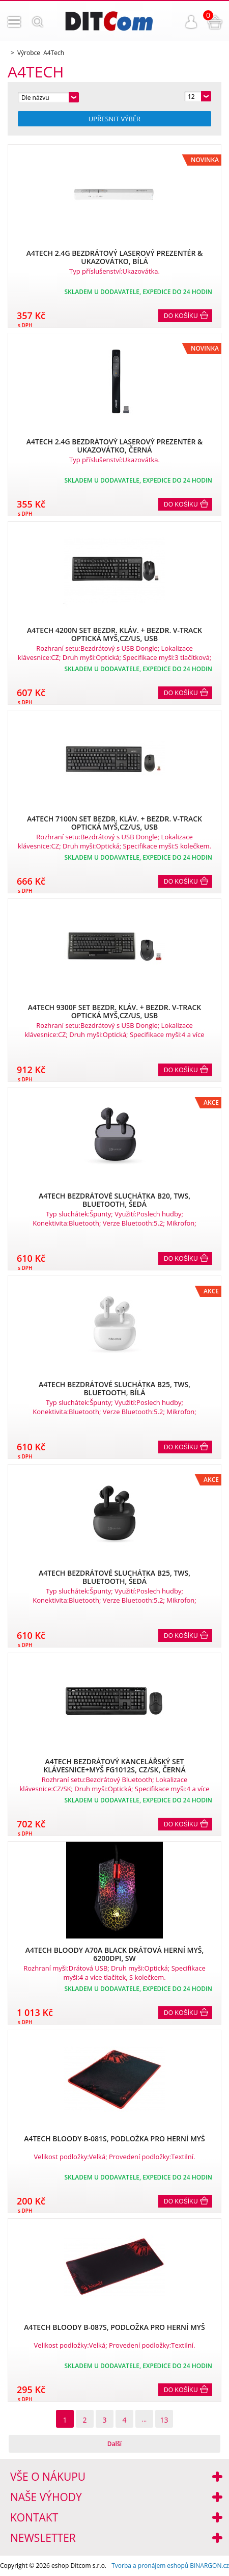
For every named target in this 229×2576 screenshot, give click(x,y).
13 (164, 2420)
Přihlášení (191, 22)
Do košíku (181, 316)
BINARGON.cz (209, 2565)
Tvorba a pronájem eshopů (149, 2565)
